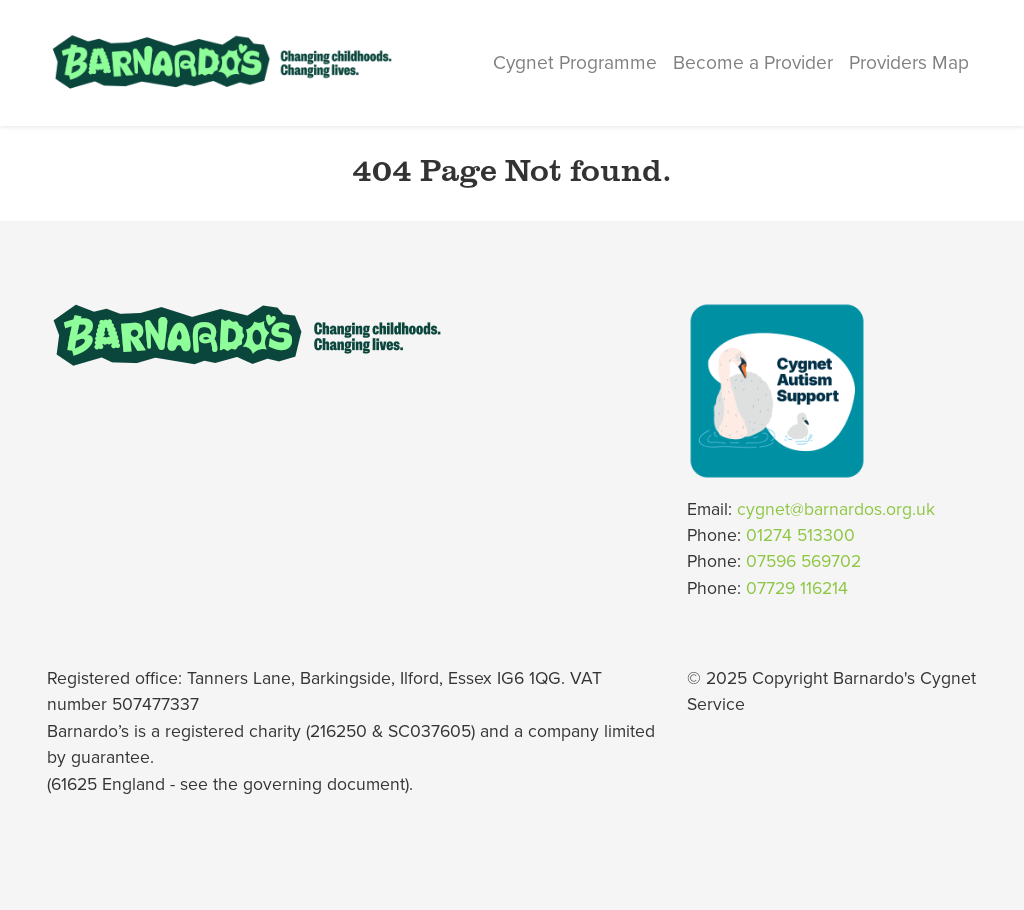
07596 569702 (803, 561)
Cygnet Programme (575, 62)
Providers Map (909, 62)
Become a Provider (753, 62)
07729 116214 (797, 588)
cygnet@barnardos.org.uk (836, 509)
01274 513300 (800, 535)
